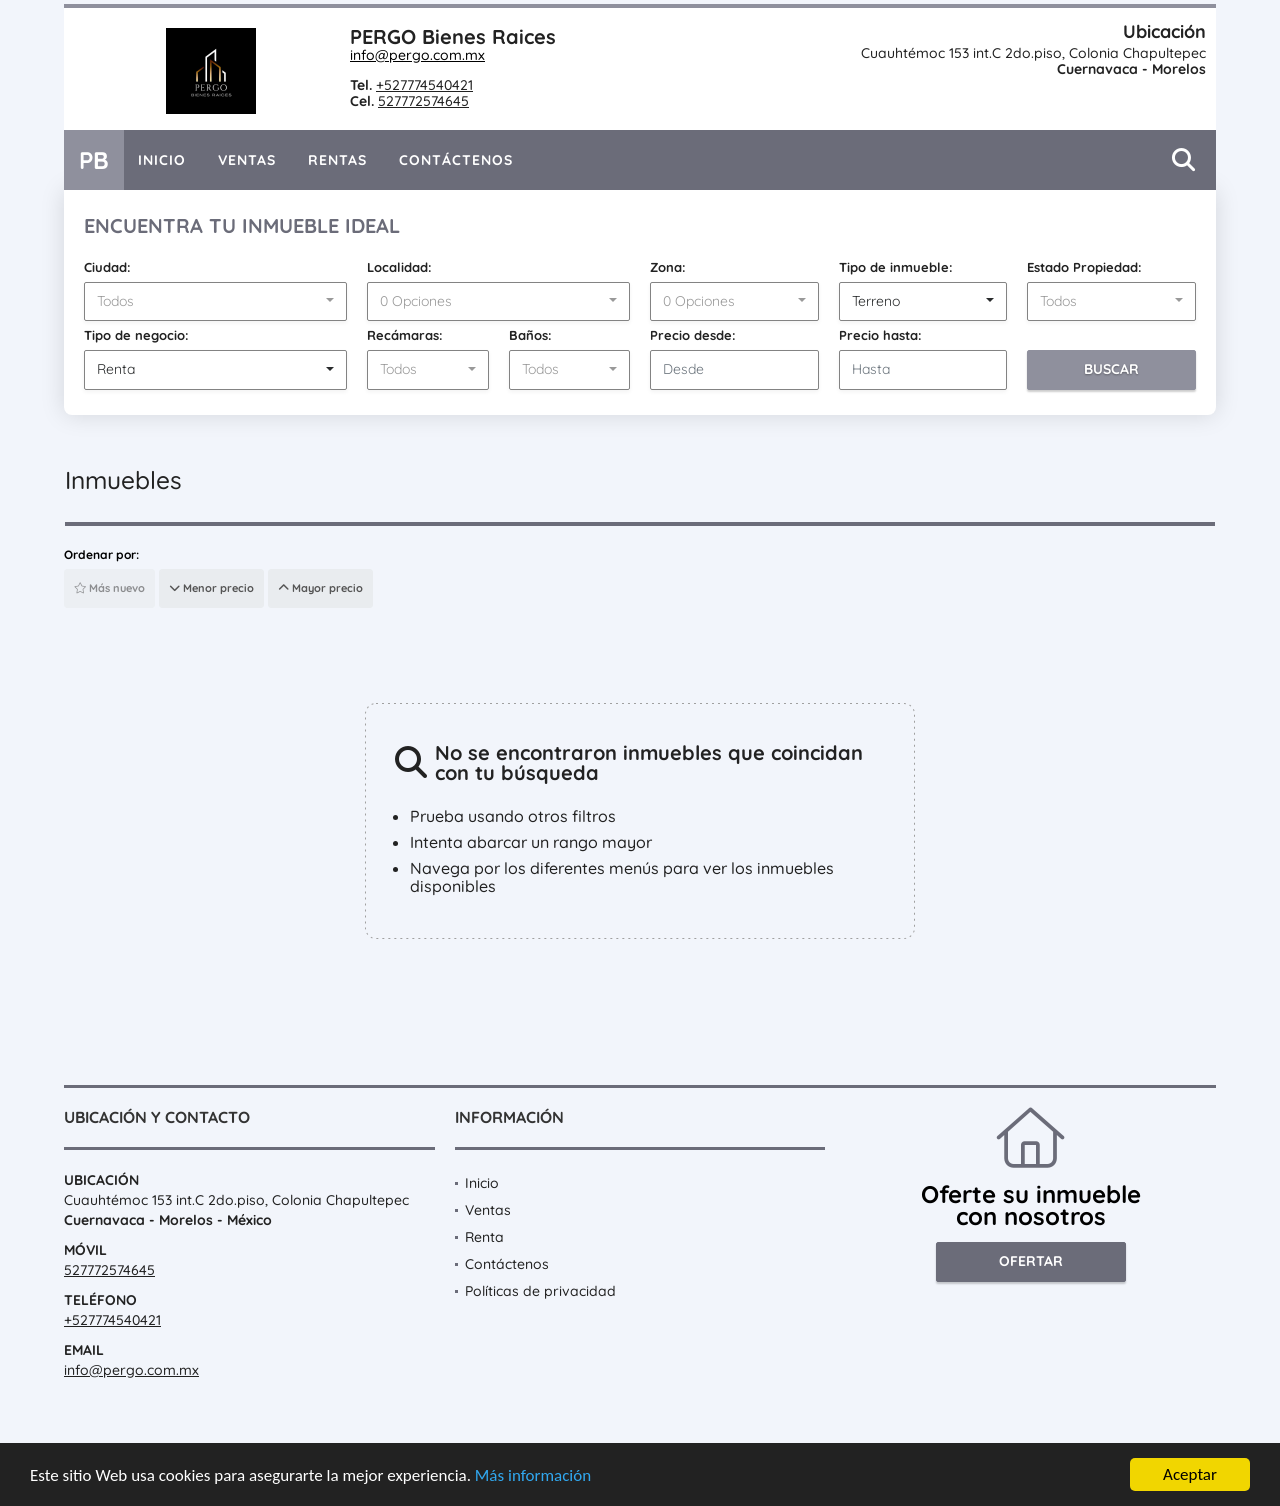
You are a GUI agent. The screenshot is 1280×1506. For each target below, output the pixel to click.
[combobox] (215, 302)
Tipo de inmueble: (896, 267)
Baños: (530, 335)
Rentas (337, 160)
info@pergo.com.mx (417, 55)
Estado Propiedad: (1084, 267)
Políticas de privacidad (540, 1291)
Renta (484, 1237)
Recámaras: (405, 335)
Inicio (162, 160)
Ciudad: (107, 267)
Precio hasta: (880, 335)
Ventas (247, 160)
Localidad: (399, 267)
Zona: (668, 267)
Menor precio (211, 588)
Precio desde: (693, 335)
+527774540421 (424, 85)
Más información (533, 1478)
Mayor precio (320, 588)
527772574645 (423, 101)
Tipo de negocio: (136, 335)
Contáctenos (456, 160)
